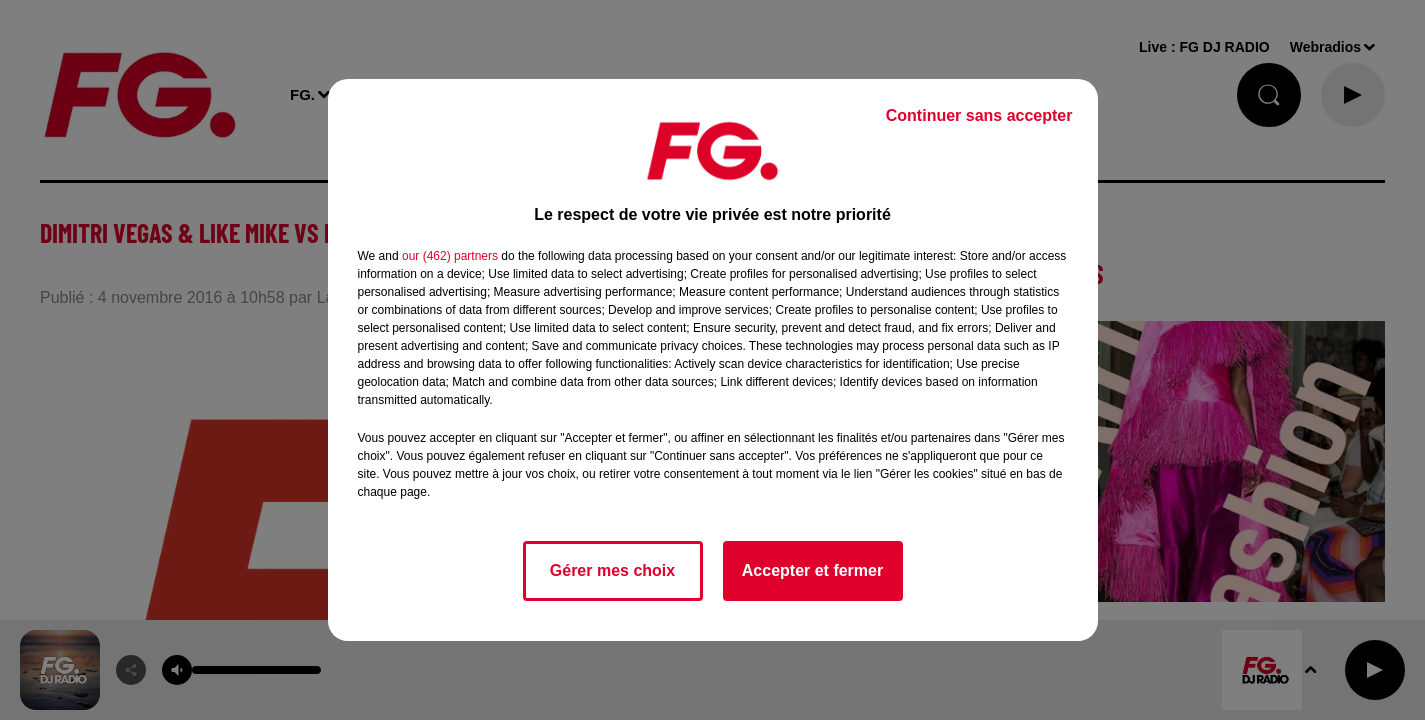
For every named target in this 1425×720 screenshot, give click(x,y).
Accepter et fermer (812, 570)
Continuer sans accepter (979, 115)
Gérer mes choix (612, 570)
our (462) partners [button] (450, 256)
